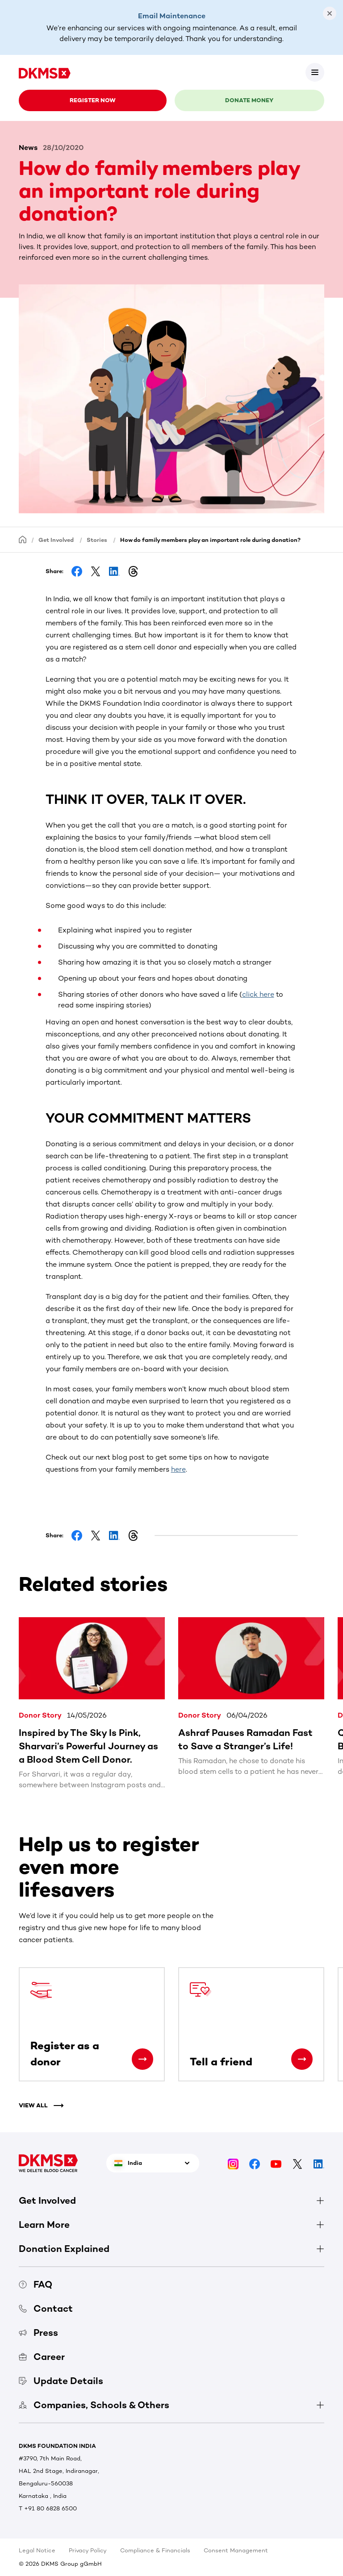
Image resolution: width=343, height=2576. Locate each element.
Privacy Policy (88, 2550)
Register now (93, 100)
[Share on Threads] (133, 571)
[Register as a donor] (142, 2059)
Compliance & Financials (155, 2550)
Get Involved (56, 540)
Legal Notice (37, 2550)
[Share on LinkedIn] (114, 571)
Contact (46, 2308)
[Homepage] (23, 539)
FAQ (35, 2284)
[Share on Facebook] (76, 571)
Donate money (249, 100)
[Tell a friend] (302, 2059)
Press (38, 2332)
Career (42, 2356)
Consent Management (236, 2550)
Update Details (61, 2380)
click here (258, 994)
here (178, 1469)
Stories (97, 540)
